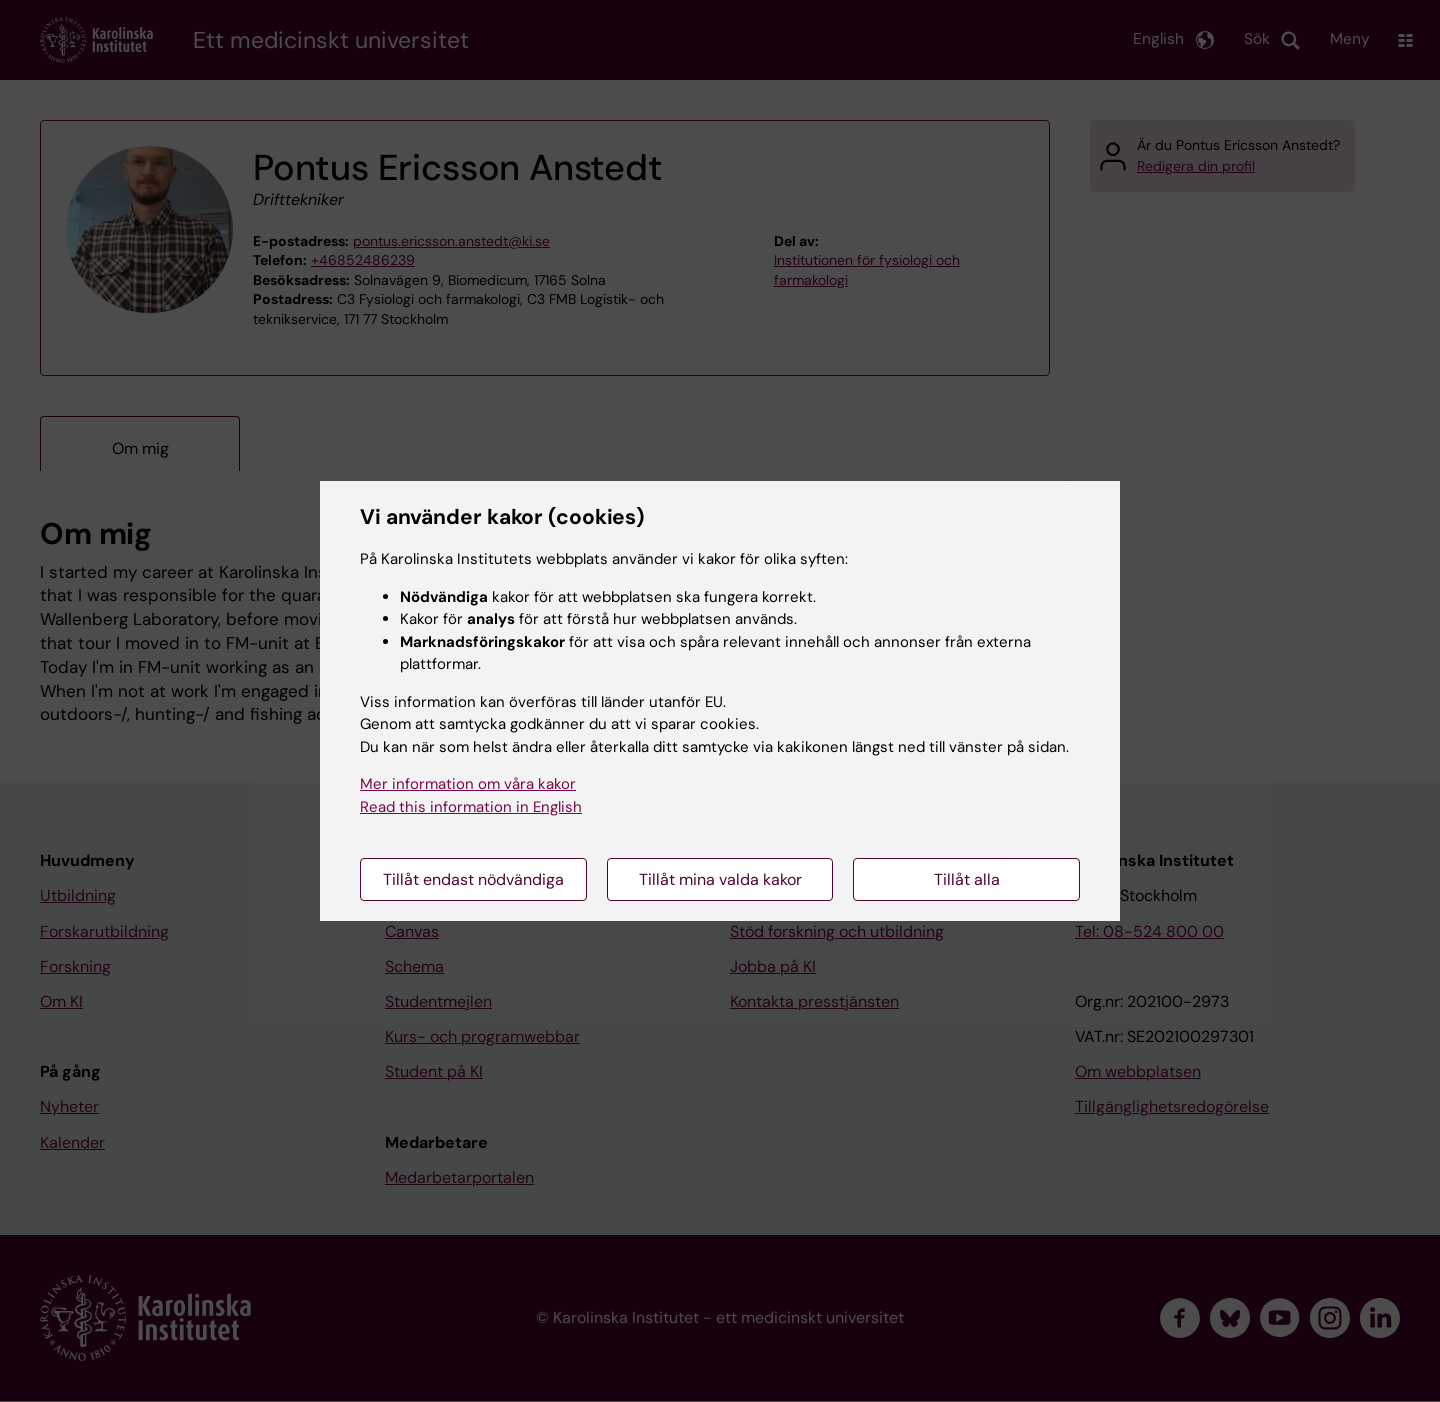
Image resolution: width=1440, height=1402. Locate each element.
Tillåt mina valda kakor (720, 879)
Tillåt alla (967, 879)
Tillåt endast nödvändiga (473, 879)
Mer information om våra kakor (468, 784)
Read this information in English (471, 807)
